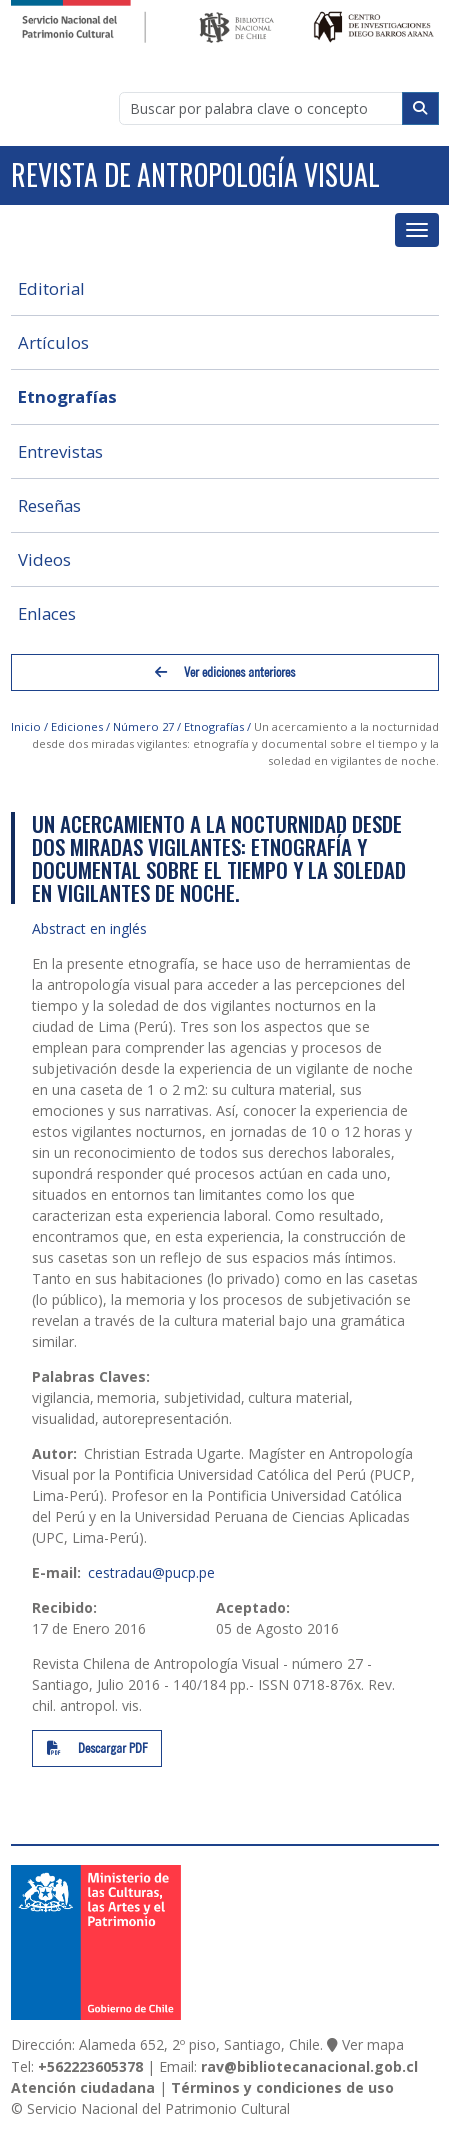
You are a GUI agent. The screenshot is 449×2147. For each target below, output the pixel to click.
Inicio (26, 726)
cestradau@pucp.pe (151, 1572)
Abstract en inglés (89, 928)
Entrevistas (60, 451)
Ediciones (77, 726)
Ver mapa (373, 2044)
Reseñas (49, 505)
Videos (44, 559)
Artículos (53, 342)
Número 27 (143, 726)
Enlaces (47, 613)
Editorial (51, 288)
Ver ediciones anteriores (225, 672)
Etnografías (67, 396)
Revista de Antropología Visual (195, 174)
